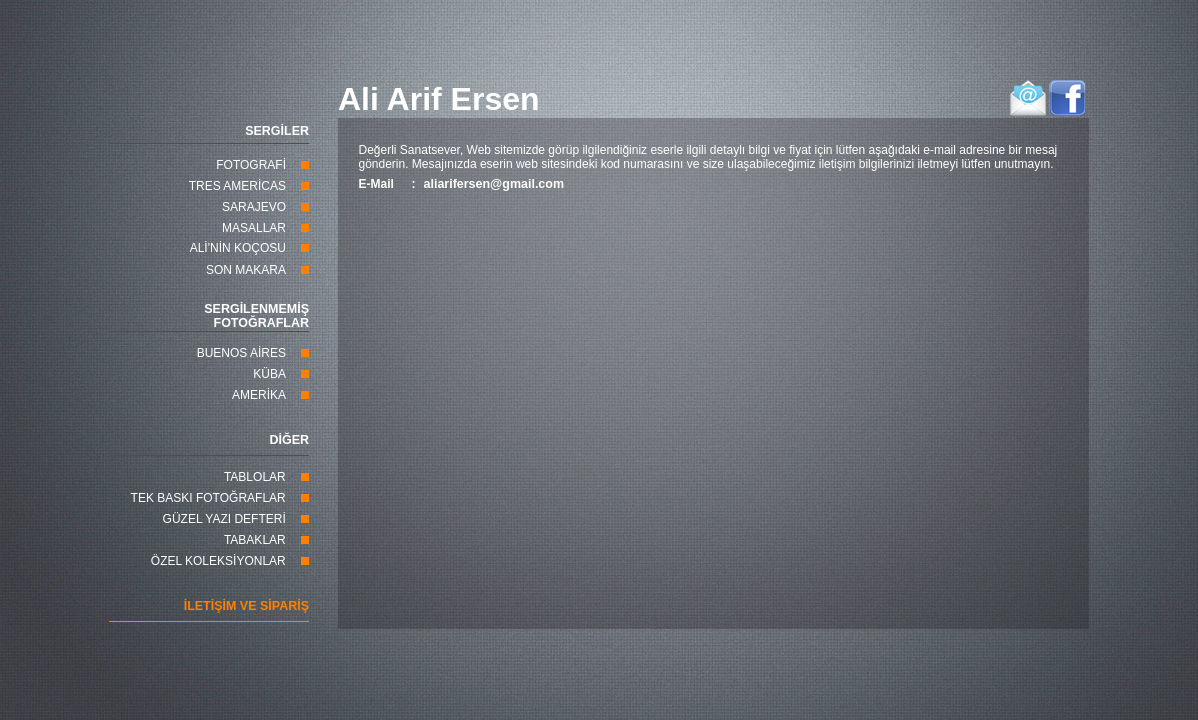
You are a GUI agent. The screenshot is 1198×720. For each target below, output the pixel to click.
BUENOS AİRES (241, 353)
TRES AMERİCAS (237, 186)
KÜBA (269, 374)
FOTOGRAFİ (251, 165)
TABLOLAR (255, 477)
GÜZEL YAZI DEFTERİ (224, 519)
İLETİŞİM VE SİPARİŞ (246, 606)
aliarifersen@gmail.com (494, 184)
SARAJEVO (254, 207)
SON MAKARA (246, 270)
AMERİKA (259, 395)
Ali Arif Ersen (439, 99)
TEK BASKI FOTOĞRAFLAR (208, 498)
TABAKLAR (255, 540)
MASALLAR (254, 228)
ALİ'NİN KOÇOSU (238, 248)
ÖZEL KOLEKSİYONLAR (218, 561)
